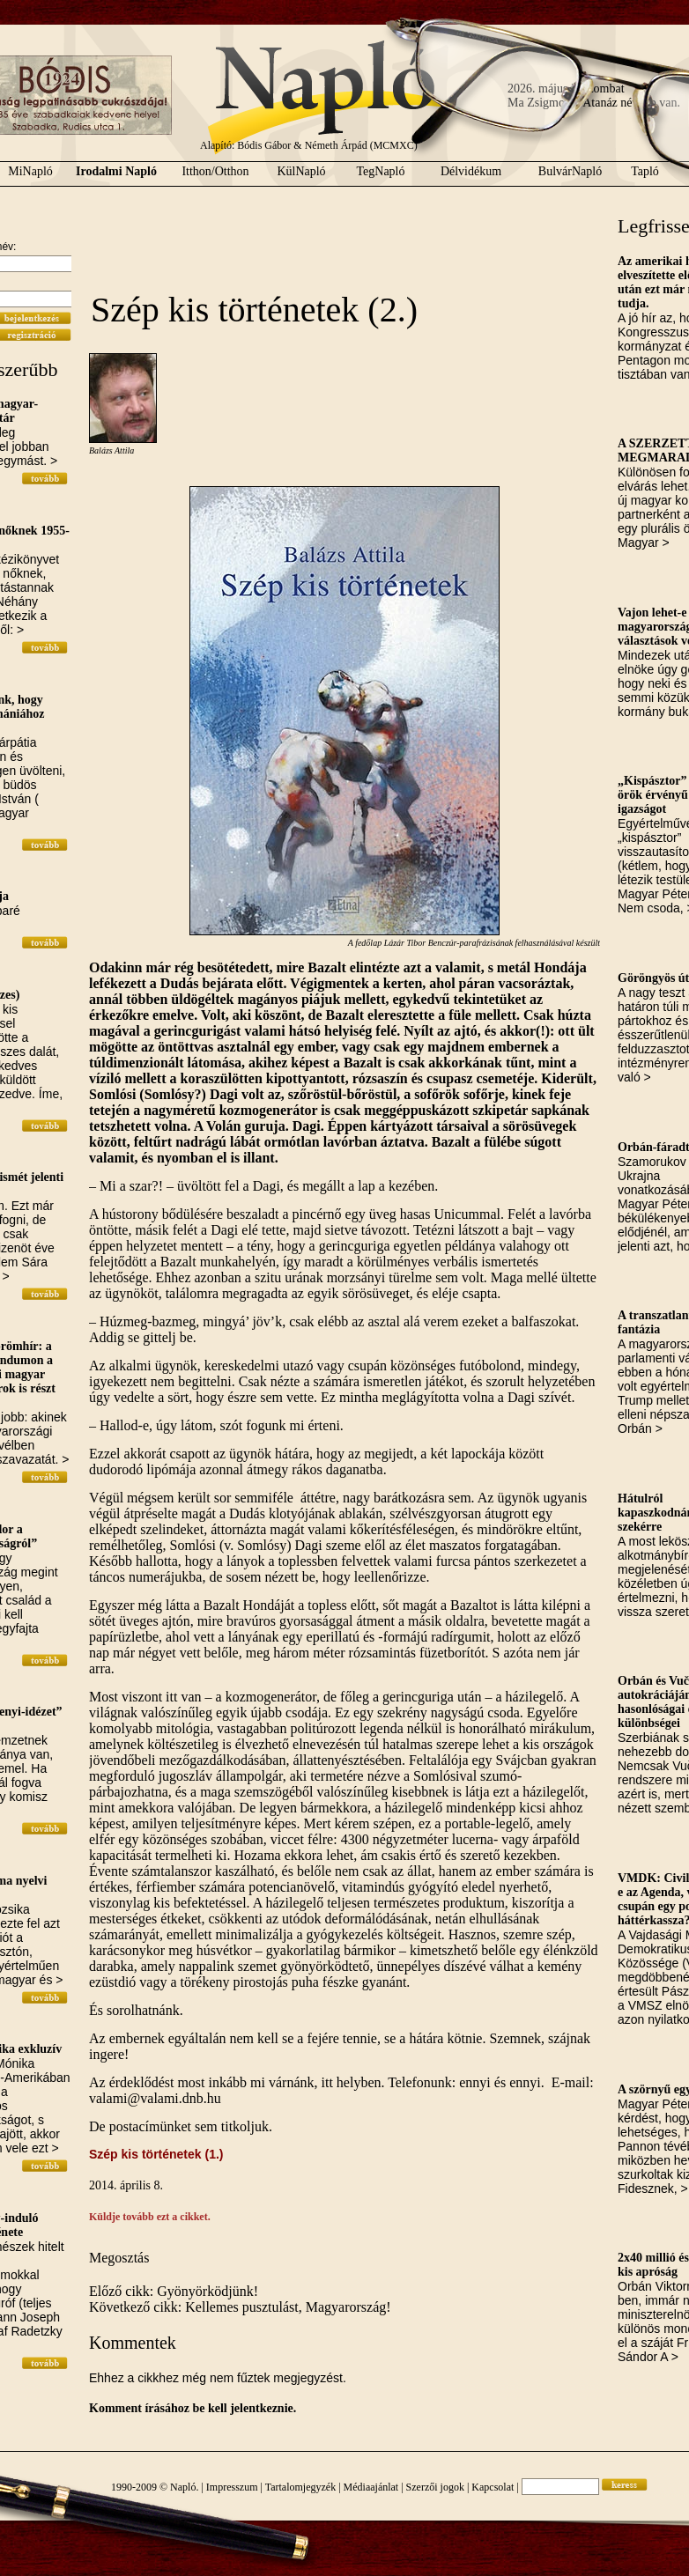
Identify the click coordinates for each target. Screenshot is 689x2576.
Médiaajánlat (371, 2487)
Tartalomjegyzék (300, 2487)
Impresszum (232, 2487)
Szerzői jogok (435, 2487)
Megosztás (119, 2257)
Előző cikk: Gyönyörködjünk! (173, 2291)
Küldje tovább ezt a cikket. (150, 2217)
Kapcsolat (492, 2487)
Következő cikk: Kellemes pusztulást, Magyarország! (240, 2306)
